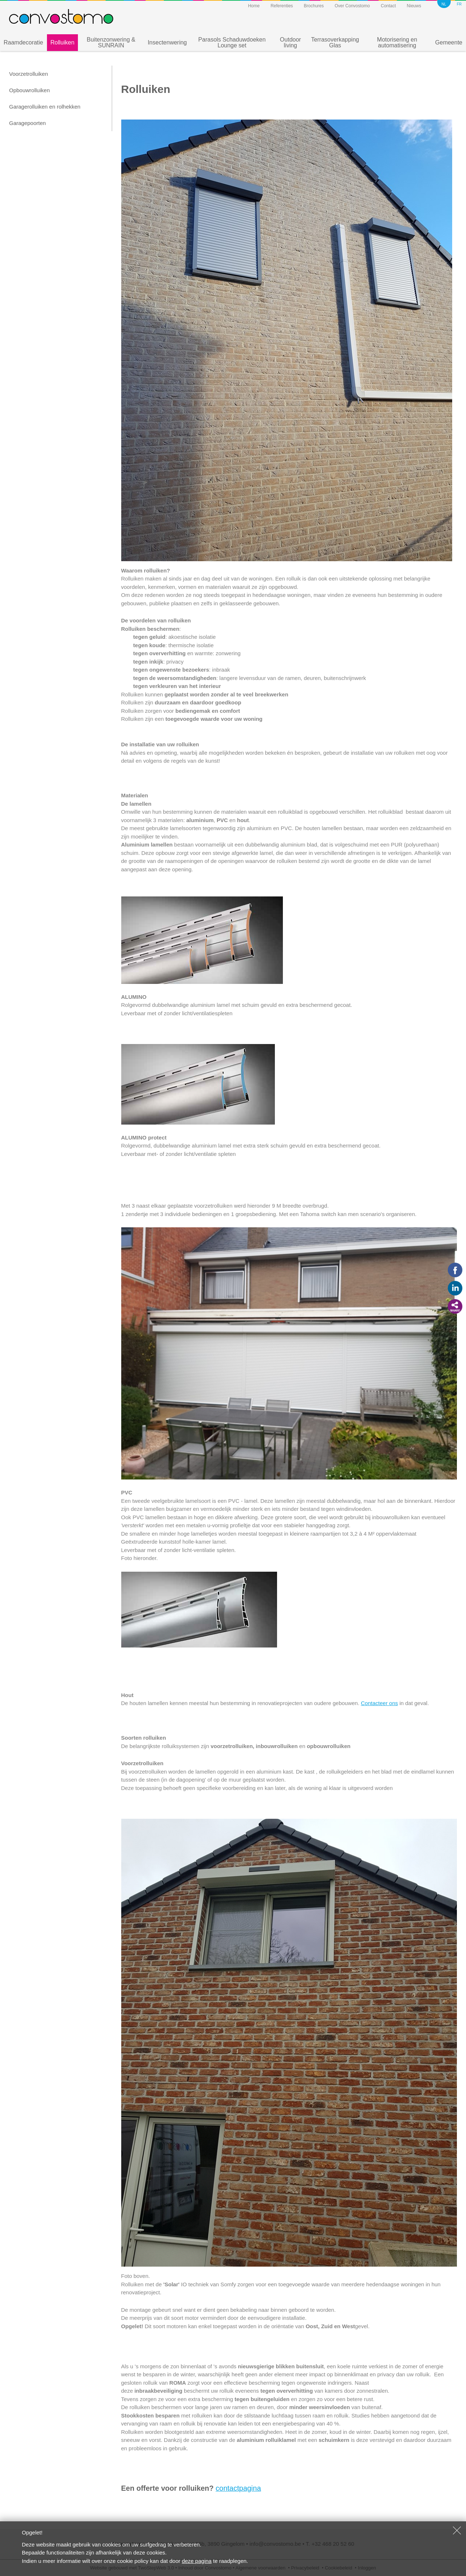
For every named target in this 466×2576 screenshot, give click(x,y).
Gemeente (448, 42)
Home (254, 5)
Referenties (281, 5)
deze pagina (197, 2561)
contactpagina (238, 2488)
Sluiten (457, 2530)
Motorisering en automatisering (397, 42)
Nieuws (414, 5)
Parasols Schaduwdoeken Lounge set (232, 42)
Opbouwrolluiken (29, 90)
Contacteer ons (379, 1703)
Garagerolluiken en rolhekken (44, 106)
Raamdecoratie (23, 42)
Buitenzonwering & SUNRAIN (111, 42)
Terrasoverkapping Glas (335, 42)
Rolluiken (63, 42)
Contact (388, 5)
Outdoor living (290, 42)
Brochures (314, 5)
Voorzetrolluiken (28, 74)
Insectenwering (167, 42)
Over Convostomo (352, 5)
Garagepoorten (27, 123)
